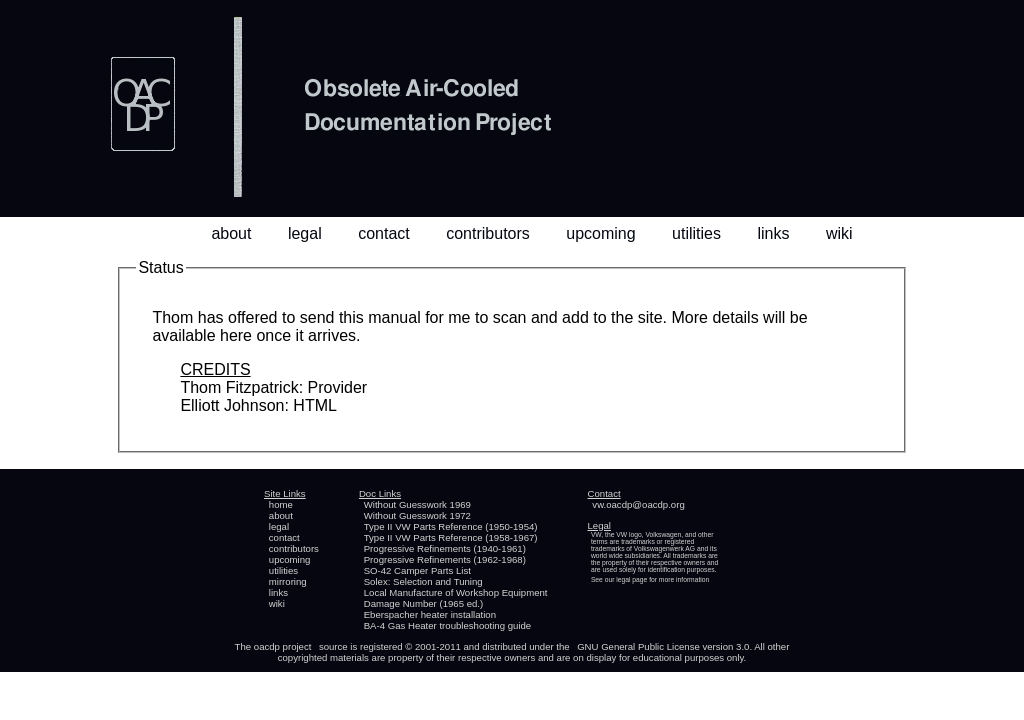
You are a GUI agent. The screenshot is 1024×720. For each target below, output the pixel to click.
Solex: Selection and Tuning (423, 581)
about (231, 233)
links (773, 233)
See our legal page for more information (650, 579)
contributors (488, 233)
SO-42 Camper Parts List (417, 570)
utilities (696, 233)
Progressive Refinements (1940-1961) (445, 548)
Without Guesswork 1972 (417, 515)
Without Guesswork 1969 (417, 504)
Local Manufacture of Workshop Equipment (456, 592)
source (333, 646)
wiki (839, 233)
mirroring (288, 581)
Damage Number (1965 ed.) (423, 603)
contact (384, 233)
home (281, 504)
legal (305, 233)
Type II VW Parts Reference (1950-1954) (451, 526)
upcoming (600, 233)
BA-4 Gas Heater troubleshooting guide (447, 625)
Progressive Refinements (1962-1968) (445, 559)
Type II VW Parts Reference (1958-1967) (451, 537)
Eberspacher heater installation (430, 614)
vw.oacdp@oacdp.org (638, 504)
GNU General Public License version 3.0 (663, 646)
